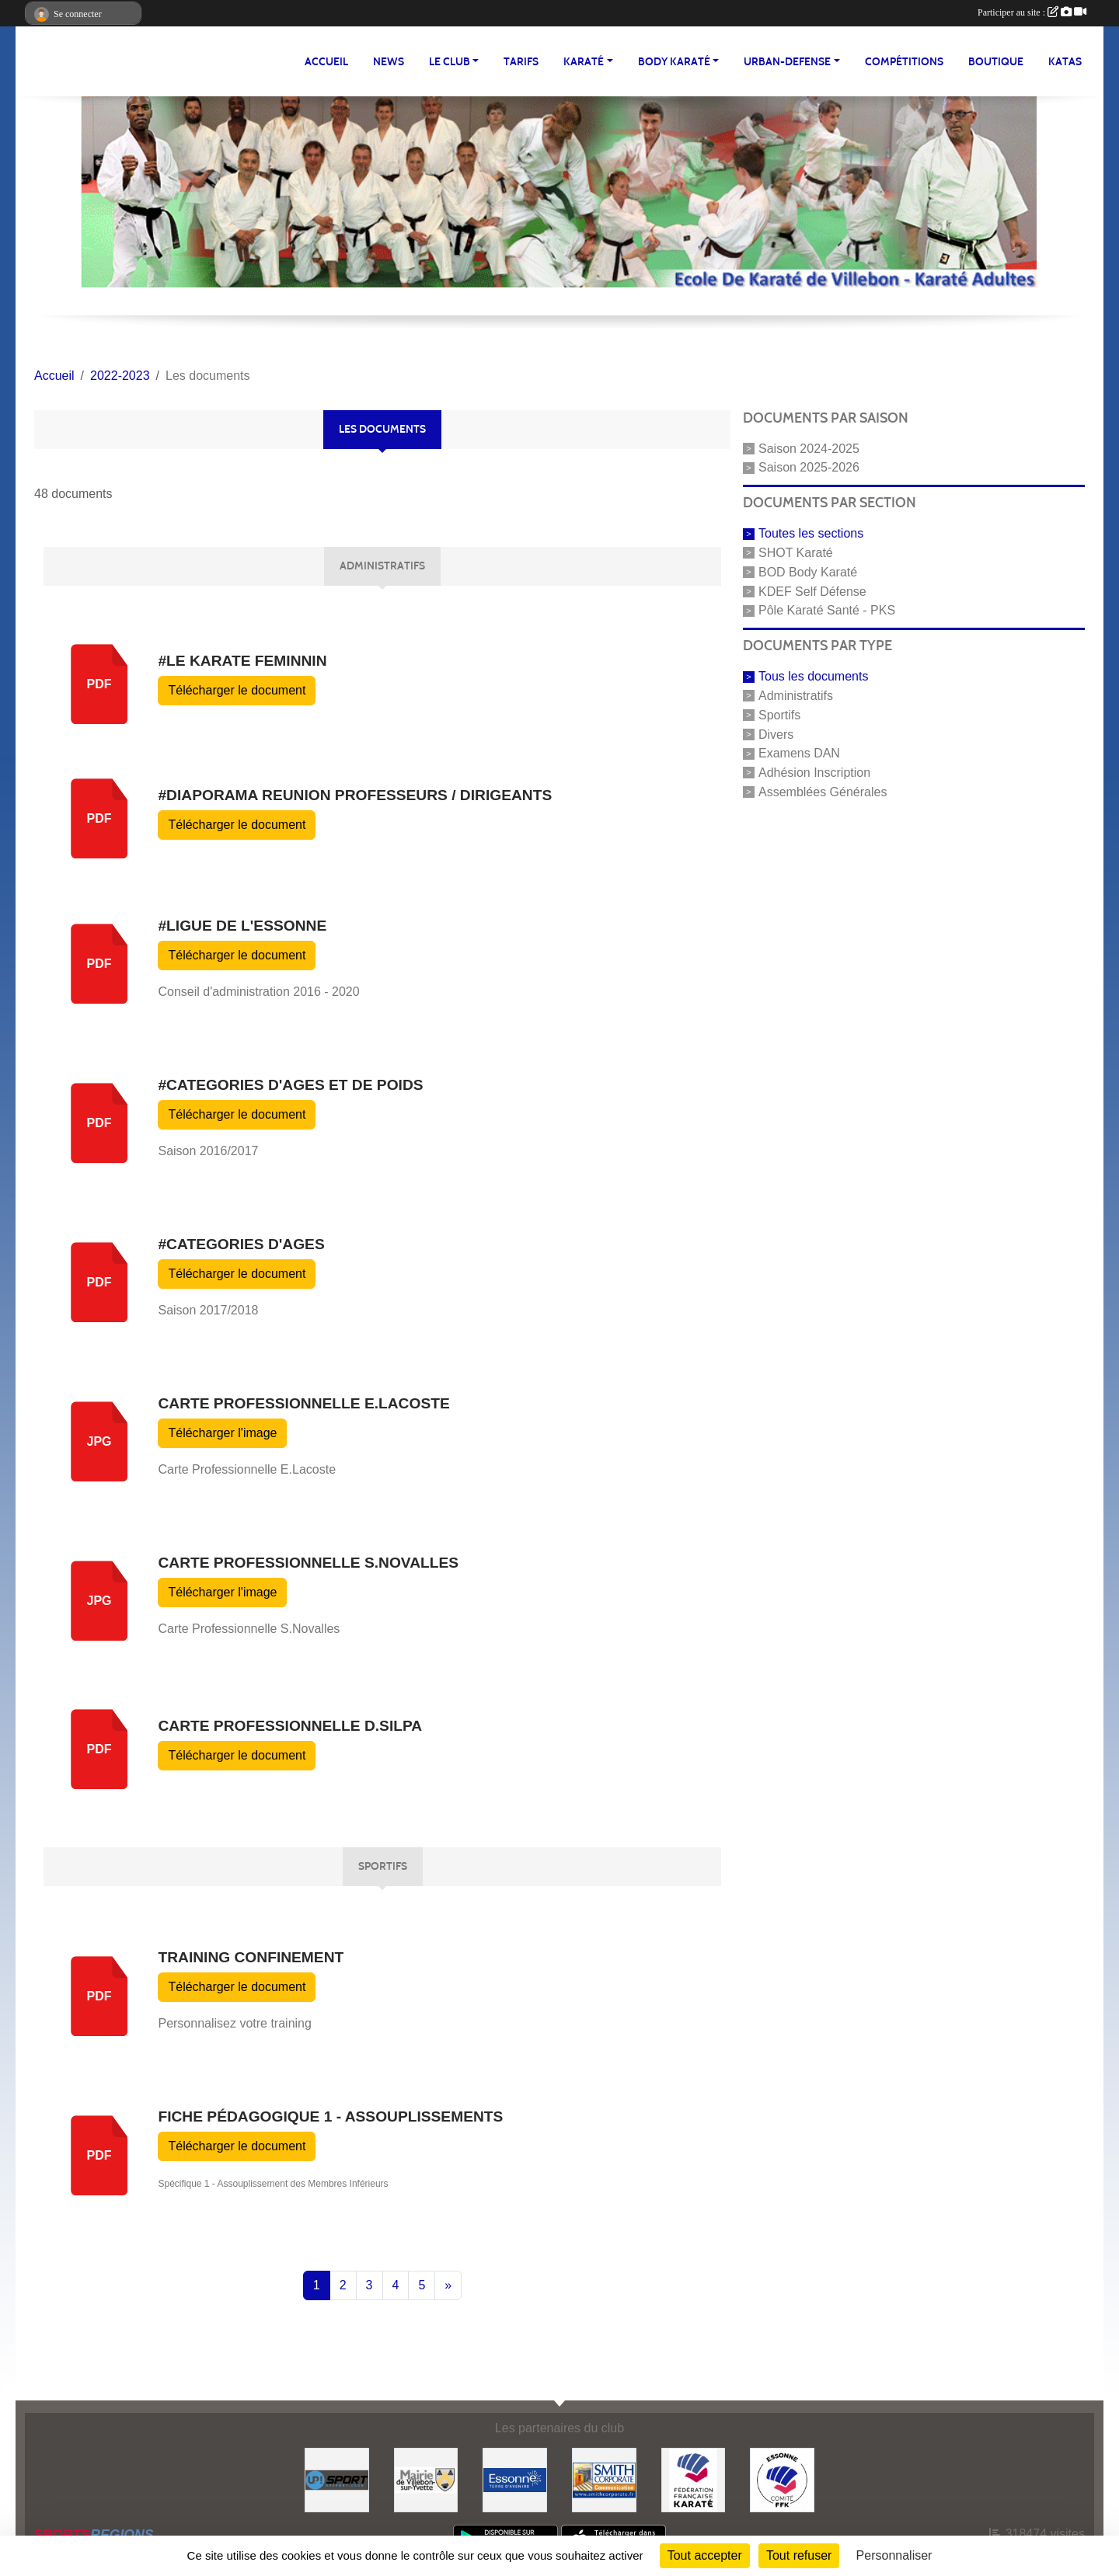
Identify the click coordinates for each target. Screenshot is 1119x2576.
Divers (775, 733)
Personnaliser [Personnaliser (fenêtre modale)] (894, 2555)
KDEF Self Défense (812, 590)
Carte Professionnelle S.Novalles (308, 1562)
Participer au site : (1032, 12)
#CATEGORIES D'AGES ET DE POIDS (290, 1085)
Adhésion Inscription (814, 772)
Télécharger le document (236, 690)
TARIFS (521, 61)
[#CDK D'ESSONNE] (782, 2479)
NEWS (388, 61)
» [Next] (447, 2285)
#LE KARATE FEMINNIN (242, 661)
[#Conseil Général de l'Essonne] (515, 2479)
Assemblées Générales (822, 792)
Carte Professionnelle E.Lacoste (303, 1403)
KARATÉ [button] (583, 61)
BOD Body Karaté (807, 572)
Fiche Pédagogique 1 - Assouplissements (330, 2116)
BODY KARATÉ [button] (674, 61)
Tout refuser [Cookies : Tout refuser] (798, 2555)
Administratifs (795, 695)
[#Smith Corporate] (604, 2479)
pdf (99, 684)
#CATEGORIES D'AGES (241, 1244)
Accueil (326, 61)
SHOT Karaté (795, 552)
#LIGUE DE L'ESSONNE (242, 925)
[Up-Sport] (337, 2479)
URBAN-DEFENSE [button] (787, 61)
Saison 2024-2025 (808, 447)
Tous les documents (813, 676)
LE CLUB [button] (449, 61)
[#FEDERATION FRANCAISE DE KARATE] (693, 2479)
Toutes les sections (810, 533)
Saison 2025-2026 (808, 467)
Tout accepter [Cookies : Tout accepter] (705, 2555)
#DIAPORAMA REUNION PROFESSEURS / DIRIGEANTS (355, 795)
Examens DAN (799, 753)
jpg (98, 1441)
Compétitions (904, 61)
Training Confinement (250, 1957)
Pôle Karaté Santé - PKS (826, 610)
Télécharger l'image (222, 1432)
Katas (1065, 61)
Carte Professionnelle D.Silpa (290, 1726)
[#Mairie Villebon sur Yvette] (426, 2479)
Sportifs (779, 715)
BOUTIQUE (995, 61)
